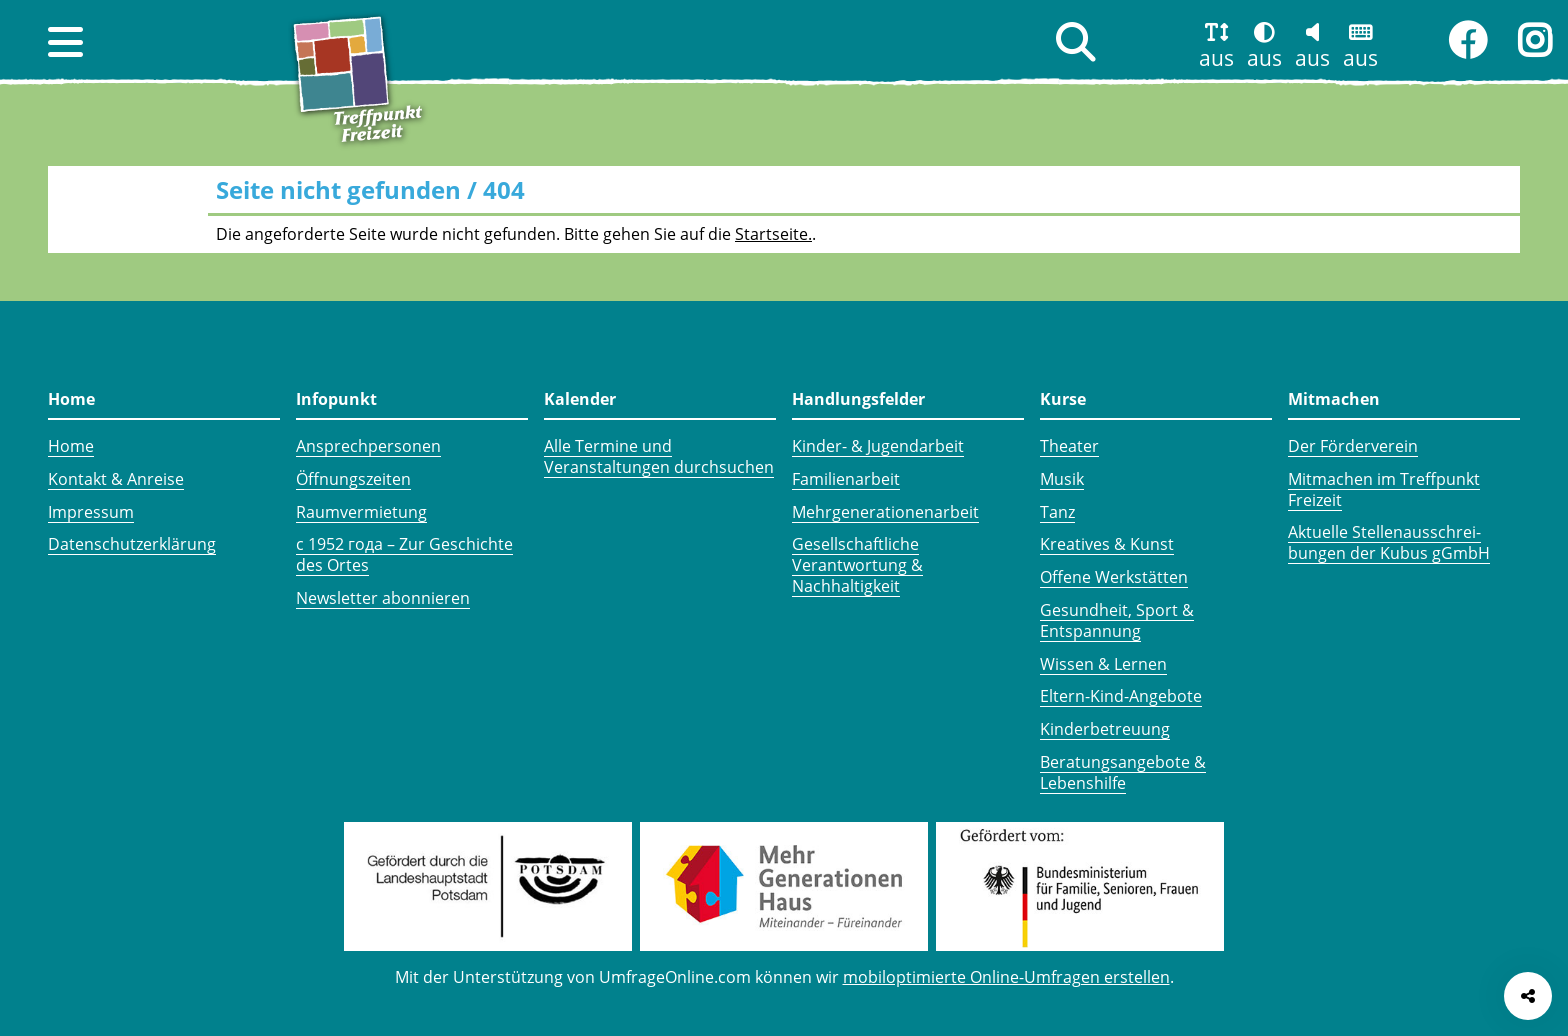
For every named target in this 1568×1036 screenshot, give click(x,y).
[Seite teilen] (1528, 996)
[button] (65, 42)
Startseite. (773, 234)
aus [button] (1216, 58)
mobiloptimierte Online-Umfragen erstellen (1006, 977)
